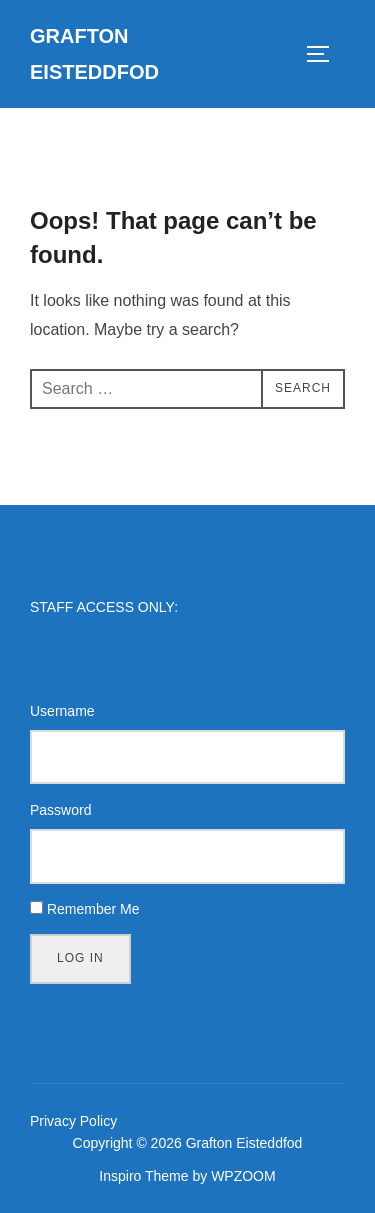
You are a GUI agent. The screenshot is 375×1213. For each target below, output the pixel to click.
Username (62, 711)
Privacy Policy (73, 1121)
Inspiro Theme (143, 1176)
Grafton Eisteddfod (94, 54)
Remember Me (93, 909)
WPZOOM (243, 1176)
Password (60, 810)
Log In (80, 958)
